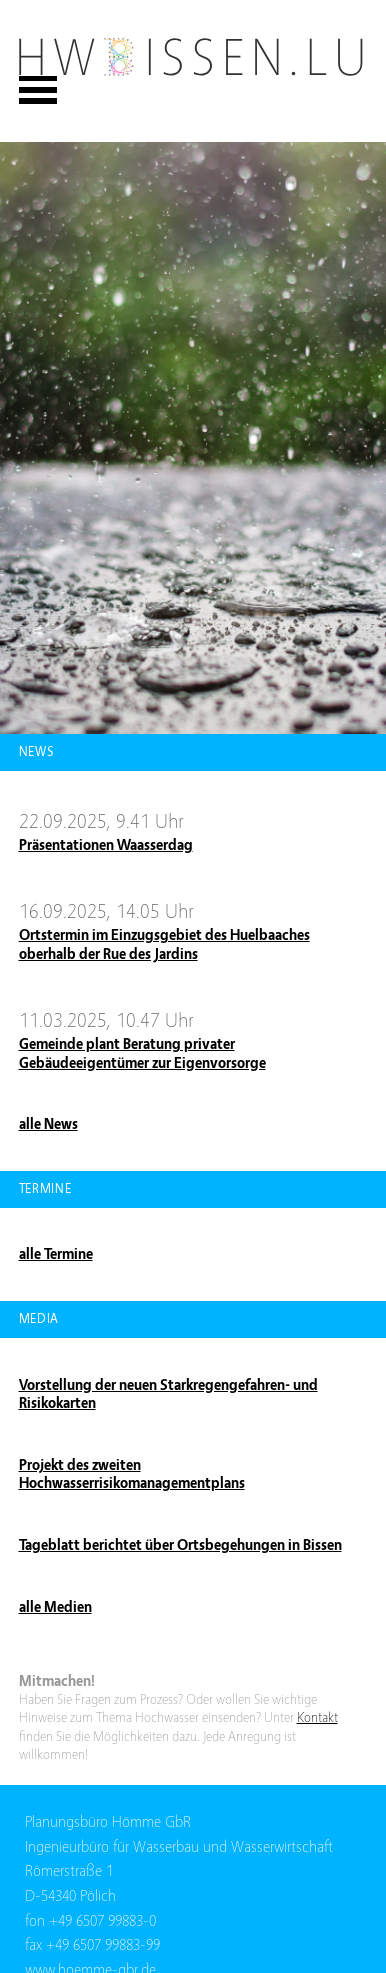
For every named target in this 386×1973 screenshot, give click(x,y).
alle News (48, 1124)
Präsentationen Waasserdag (106, 845)
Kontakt (317, 1717)
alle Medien (55, 1607)
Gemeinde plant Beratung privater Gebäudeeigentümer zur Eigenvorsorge (142, 1053)
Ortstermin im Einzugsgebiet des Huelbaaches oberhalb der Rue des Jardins (164, 944)
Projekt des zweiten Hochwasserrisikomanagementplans (132, 1474)
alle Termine (56, 1254)
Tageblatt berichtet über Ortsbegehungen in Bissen (180, 1545)
